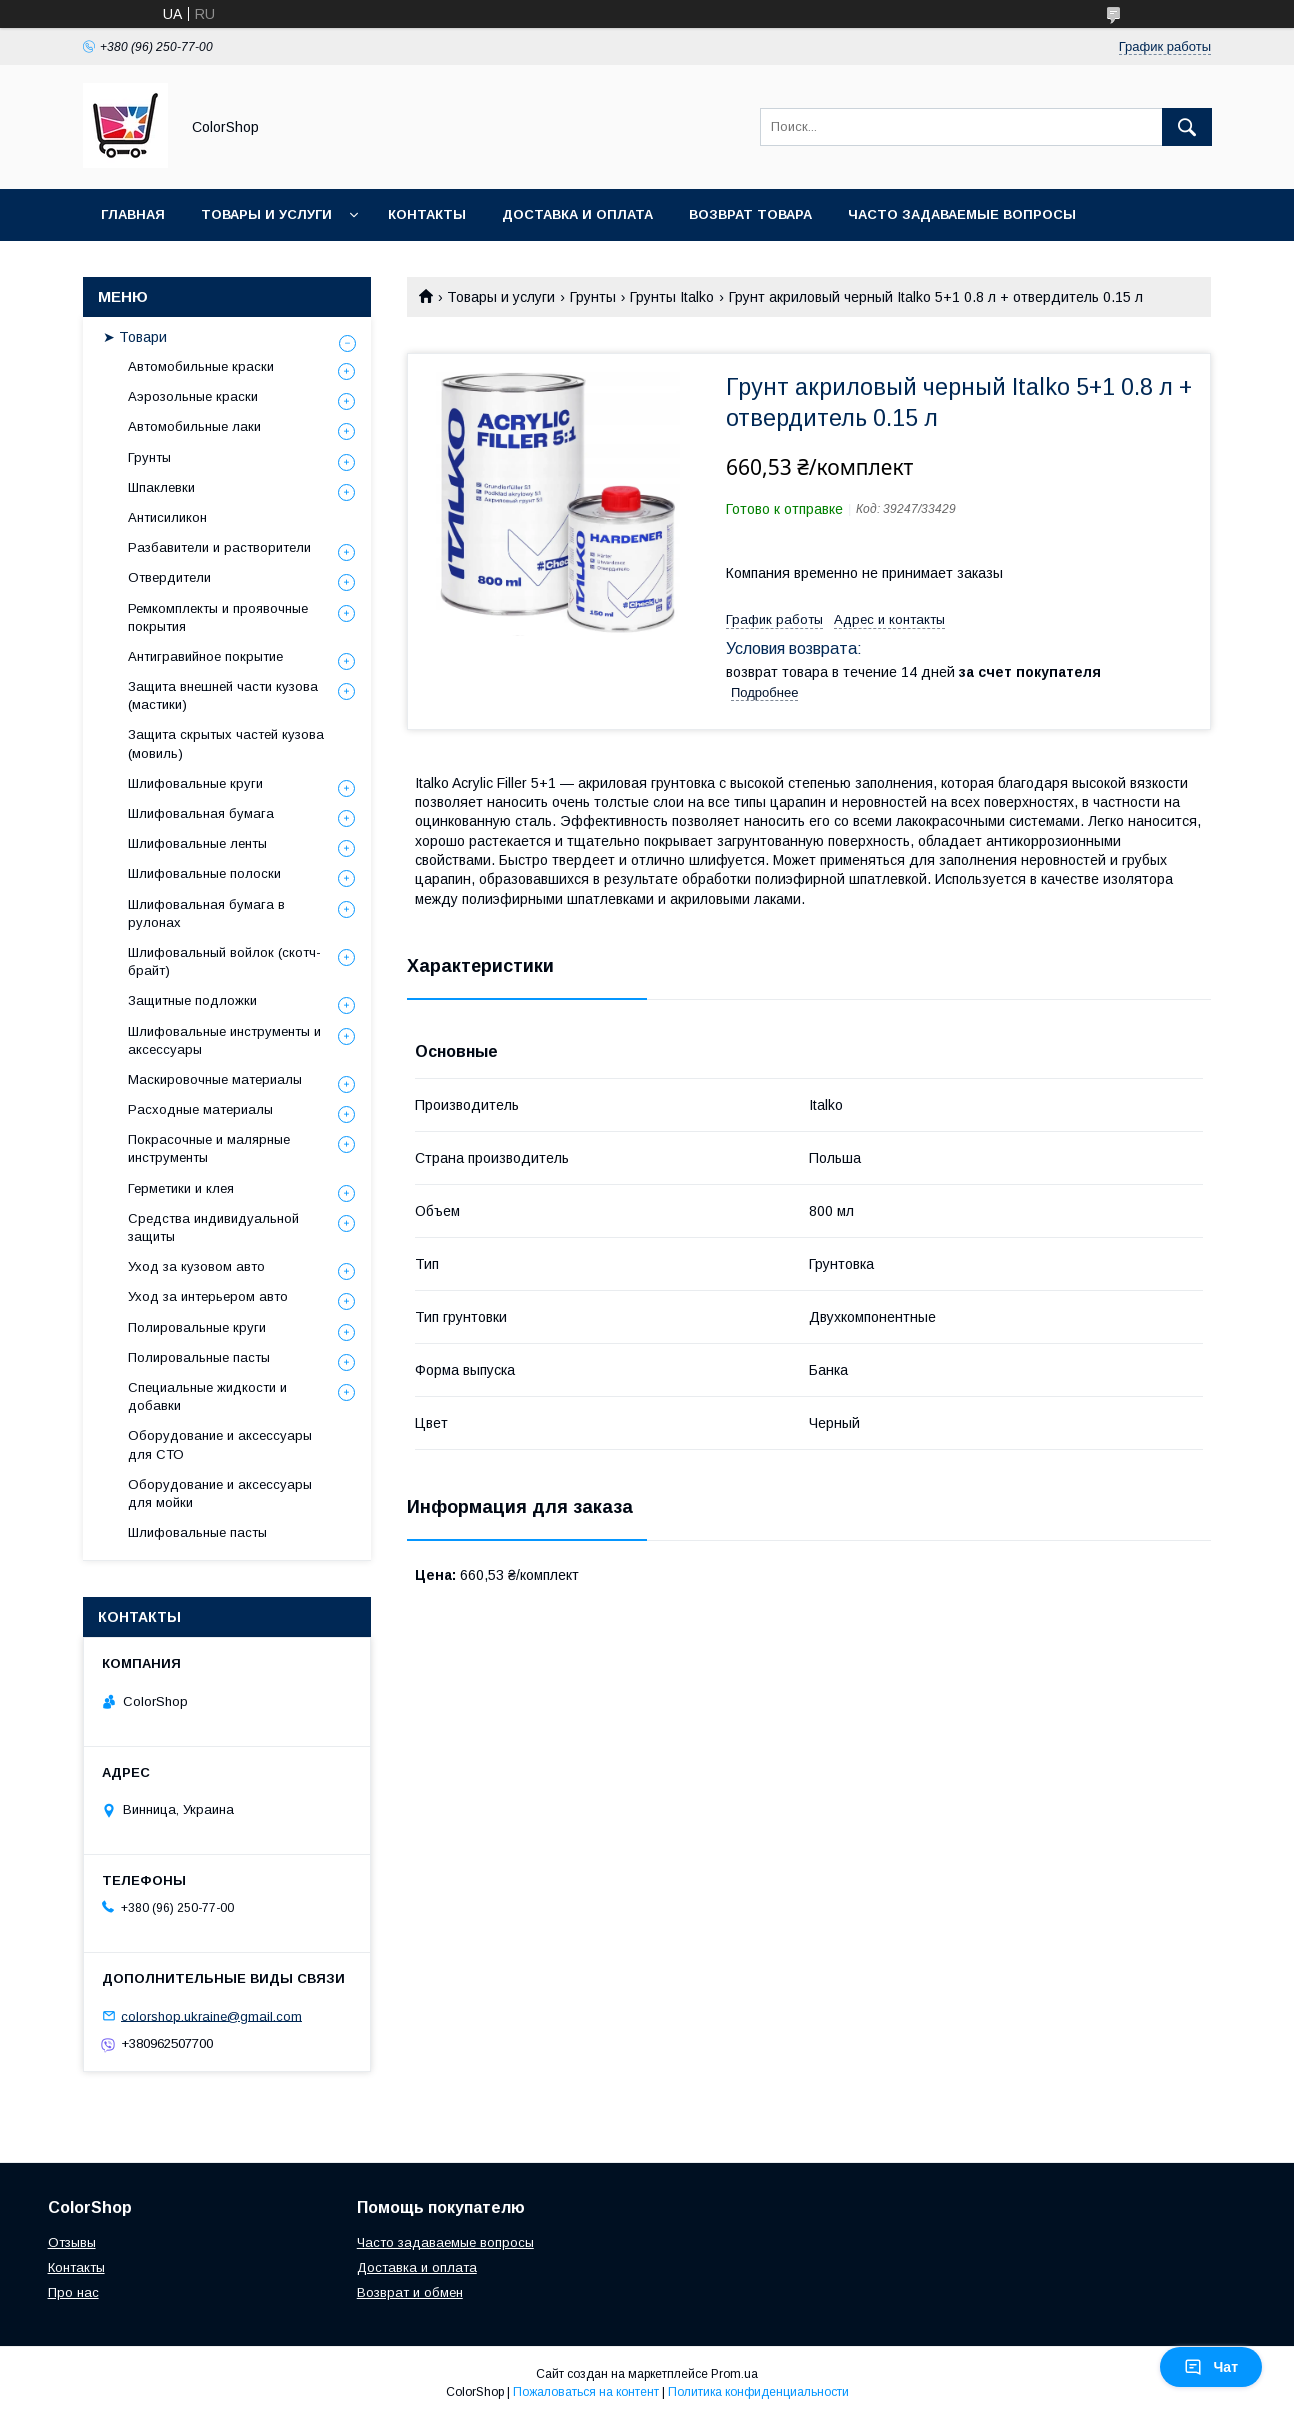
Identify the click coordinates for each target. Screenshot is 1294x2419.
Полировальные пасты (199, 1357)
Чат (1211, 2367)
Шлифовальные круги (195, 783)
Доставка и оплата (577, 214)
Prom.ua (734, 2374)
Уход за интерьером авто (208, 1296)
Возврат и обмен (410, 2292)
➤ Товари (135, 337)
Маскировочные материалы (215, 1079)
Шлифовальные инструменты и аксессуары (224, 1040)
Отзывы (72, 2242)
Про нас (73, 2292)
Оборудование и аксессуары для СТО (220, 1444)
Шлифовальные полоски (204, 873)
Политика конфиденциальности (758, 2392)
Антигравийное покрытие (205, 656)
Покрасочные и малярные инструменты (209, 1148)
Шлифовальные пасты (197, 1532)
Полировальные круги (197, 1327)
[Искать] (1187, 127)
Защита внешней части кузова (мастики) (223, 695)
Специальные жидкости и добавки (207, 1396)
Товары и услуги (266, 214)
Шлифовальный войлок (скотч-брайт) (224, 961)
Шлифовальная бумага (201, 813)
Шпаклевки (161, 487)
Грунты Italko (672, 297)
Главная (133, 214)
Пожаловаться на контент (586, 2392)
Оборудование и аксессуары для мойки (220, 1493)
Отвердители (169, 577)
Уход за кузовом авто (196, 1266)
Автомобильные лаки (194, 426)
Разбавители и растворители (219, 547)
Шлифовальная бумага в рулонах (206, 913)
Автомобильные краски (201, 366)
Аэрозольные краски (193, 396)
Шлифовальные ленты (197, 843)
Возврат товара (750, 214)
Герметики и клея (181, 1188)
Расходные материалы (200, 1109)
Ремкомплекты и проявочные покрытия (218, 617)
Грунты (593, 297)
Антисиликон (167, 517)
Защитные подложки (192, 1000)
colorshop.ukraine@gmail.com (211, 2015)
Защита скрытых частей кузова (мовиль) (226, 743)
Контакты (427, 214)
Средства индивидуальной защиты (213, 1227)
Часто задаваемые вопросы (962, 214)
